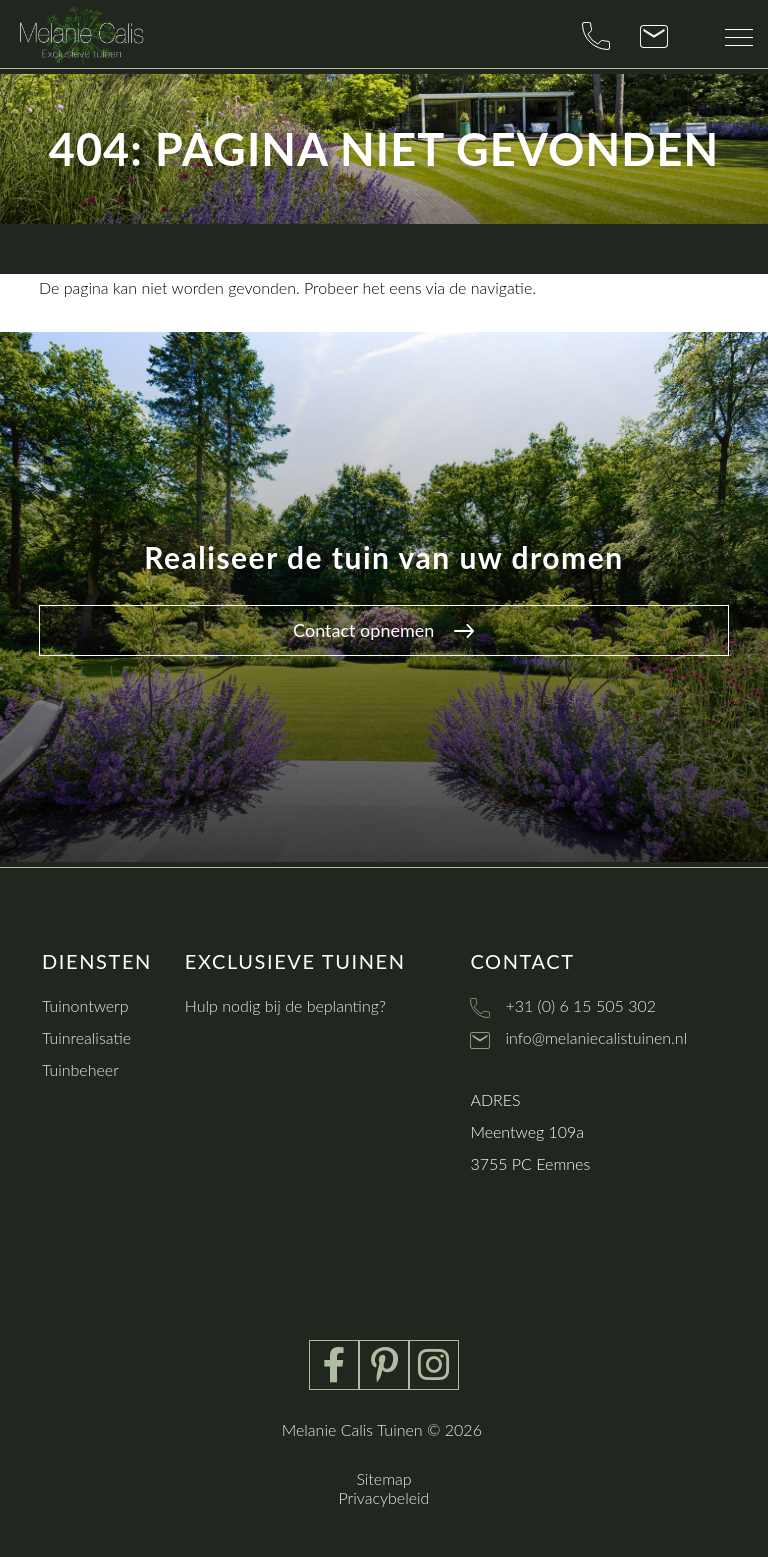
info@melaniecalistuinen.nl (596, 1037)
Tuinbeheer (80, 1069)
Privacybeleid (384, 1497)
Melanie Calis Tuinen (352, 1429)
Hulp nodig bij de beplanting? (285, 1005)
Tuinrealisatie (86, 1037)
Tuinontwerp (85, 1005)
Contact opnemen (383, 630)
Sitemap (383, 1478)
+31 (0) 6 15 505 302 (580, 1005)
